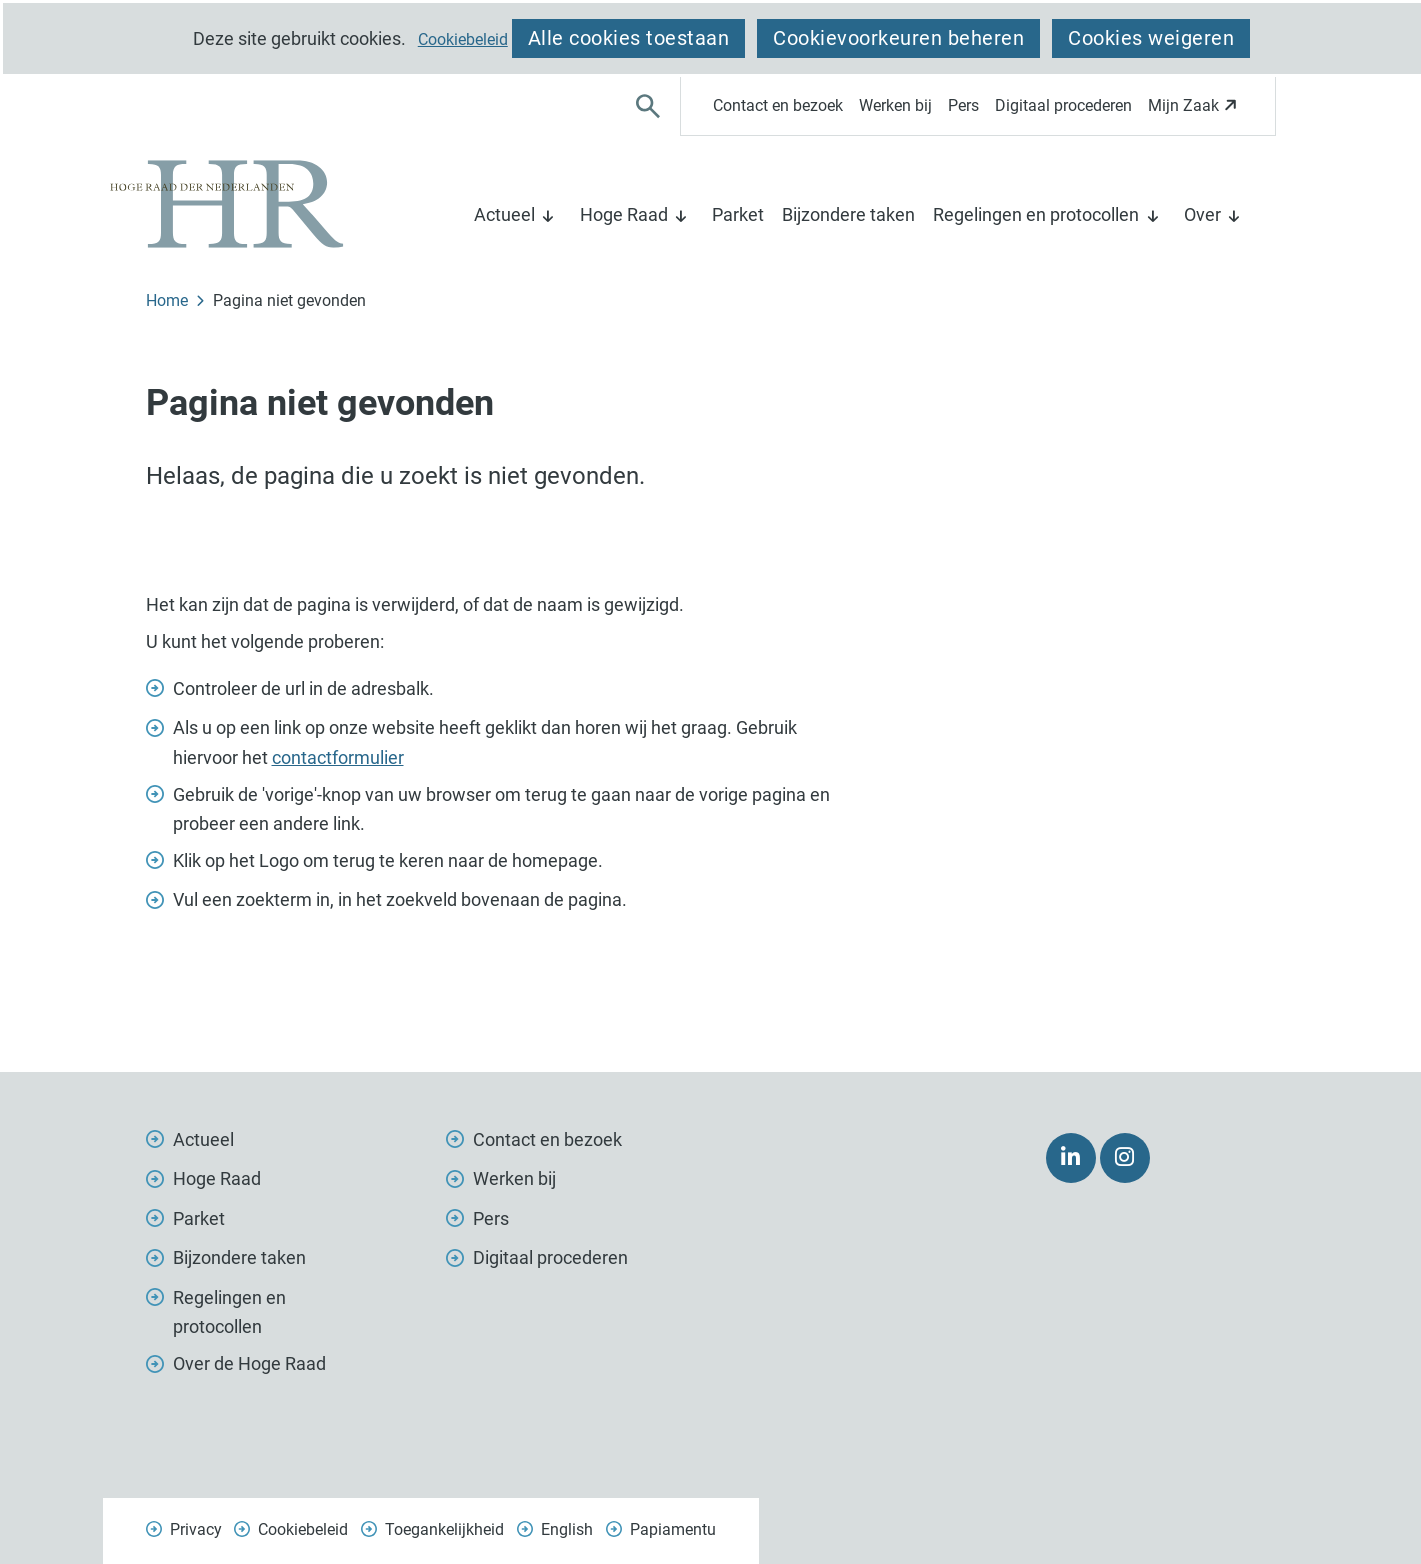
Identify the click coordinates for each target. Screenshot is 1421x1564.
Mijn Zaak (1195, 111)
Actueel (504, 214)
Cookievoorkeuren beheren (898, 38)
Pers (963, 105)
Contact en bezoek (778, 105)
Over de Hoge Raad (249, 1363)
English (567, 1529)
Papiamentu (673, 1529)
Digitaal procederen (1063, 105)
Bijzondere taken (848, 214)
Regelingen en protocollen (1036, 214)
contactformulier (338, 757)
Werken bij (895, 105)
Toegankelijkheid (444, 1529)
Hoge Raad (624, 214)
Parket (738, 214)
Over (1202, 214)
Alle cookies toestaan (629, 38)
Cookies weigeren (1151, 38)
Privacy (196, 1529)
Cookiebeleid (463, 40)
